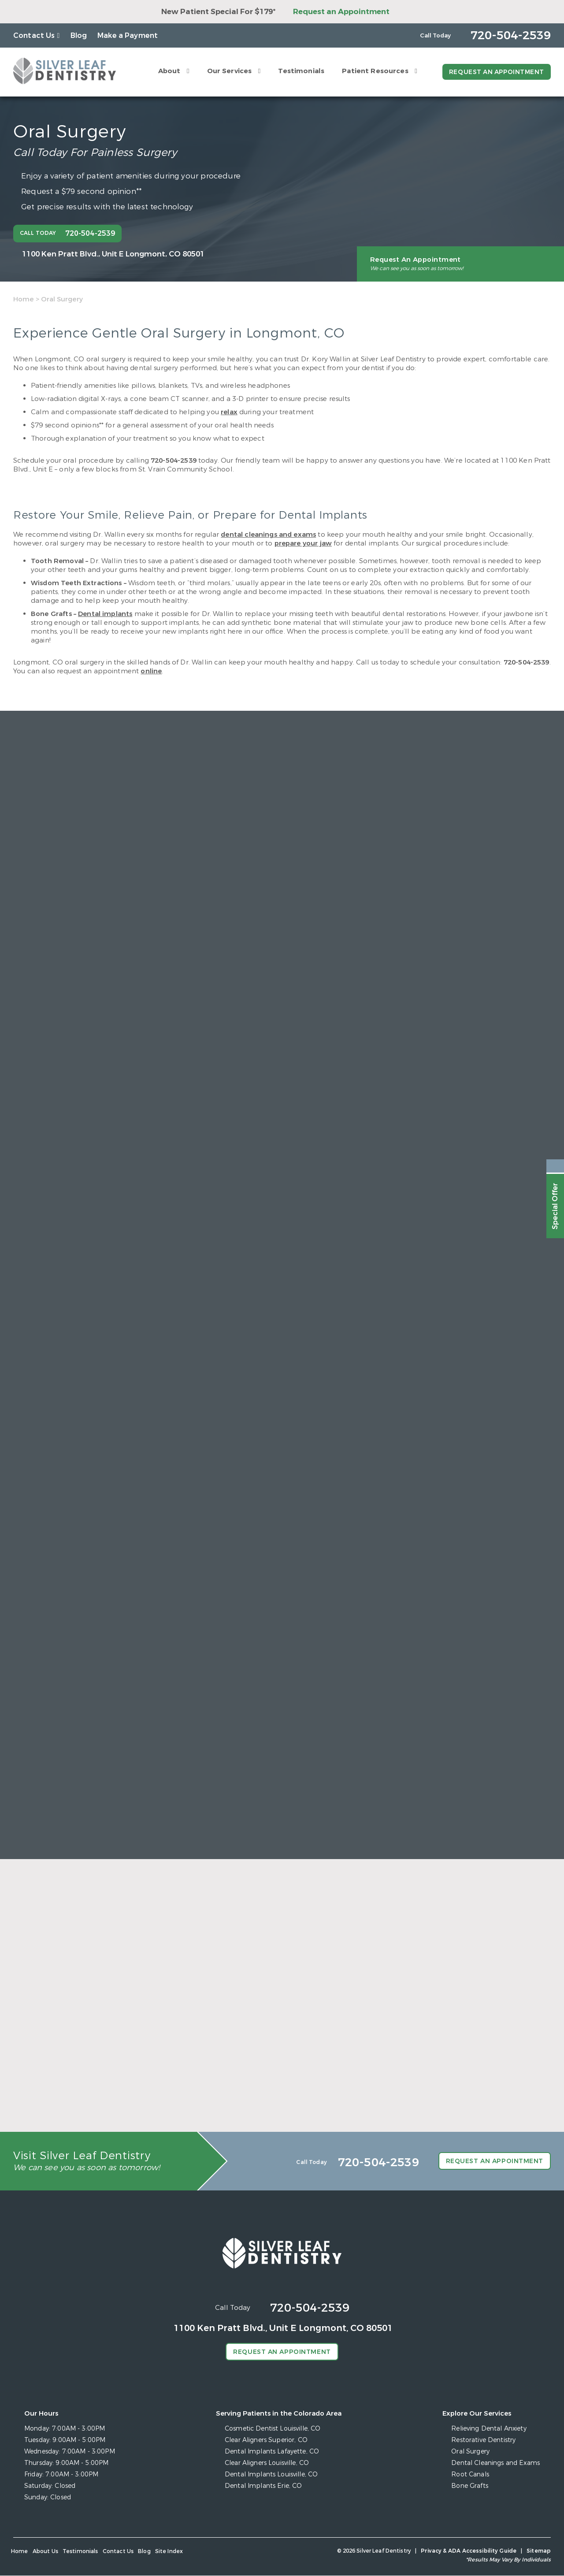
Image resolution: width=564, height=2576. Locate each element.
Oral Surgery (471, 2452)
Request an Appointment (341, 12)
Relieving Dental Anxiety (489, 2429)
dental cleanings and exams (268, 534)
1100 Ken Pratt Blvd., (113, 254)
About (168, 71)
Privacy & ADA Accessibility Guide (469, 2551)
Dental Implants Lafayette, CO (272, 2452)
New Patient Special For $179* (218, 12)
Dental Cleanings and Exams (496, 2463)
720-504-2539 (174, 460)
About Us (45, 2551)
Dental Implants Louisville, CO (271, 2475)
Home (23, 298)
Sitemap (539, 2551)
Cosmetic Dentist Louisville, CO (273, 2429)
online (151, 671)
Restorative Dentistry (484, 2440)
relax (229, 411)
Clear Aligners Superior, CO (266, 2440)
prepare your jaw (303, 543)
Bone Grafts (470, 2486)
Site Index (169, 2551)
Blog (78, 35)
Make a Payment (127, 35)
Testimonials (300, 71)
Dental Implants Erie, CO (263, 2486)
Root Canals (471, 2475)
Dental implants (105, 613)
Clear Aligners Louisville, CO (267, 2463)
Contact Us (34, 35)
